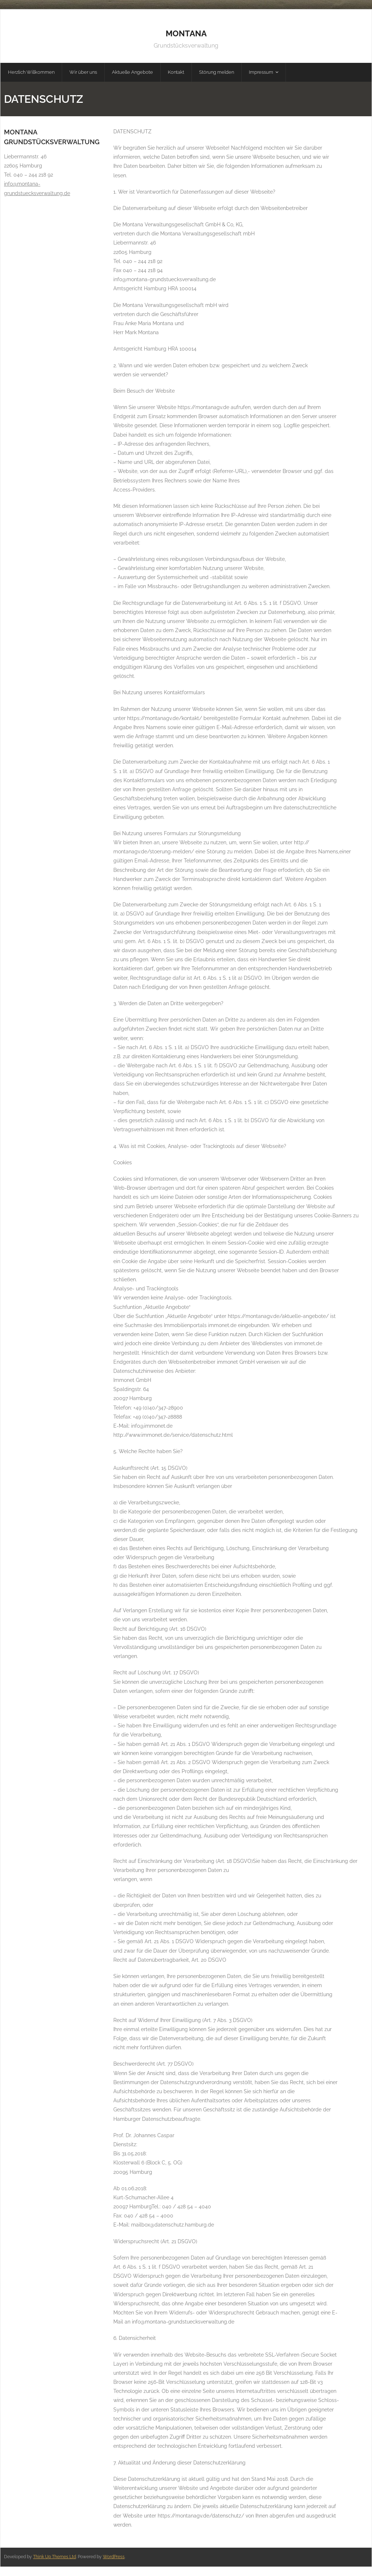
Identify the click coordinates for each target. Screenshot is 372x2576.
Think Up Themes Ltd (54, 2556)
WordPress (114, 2556)
